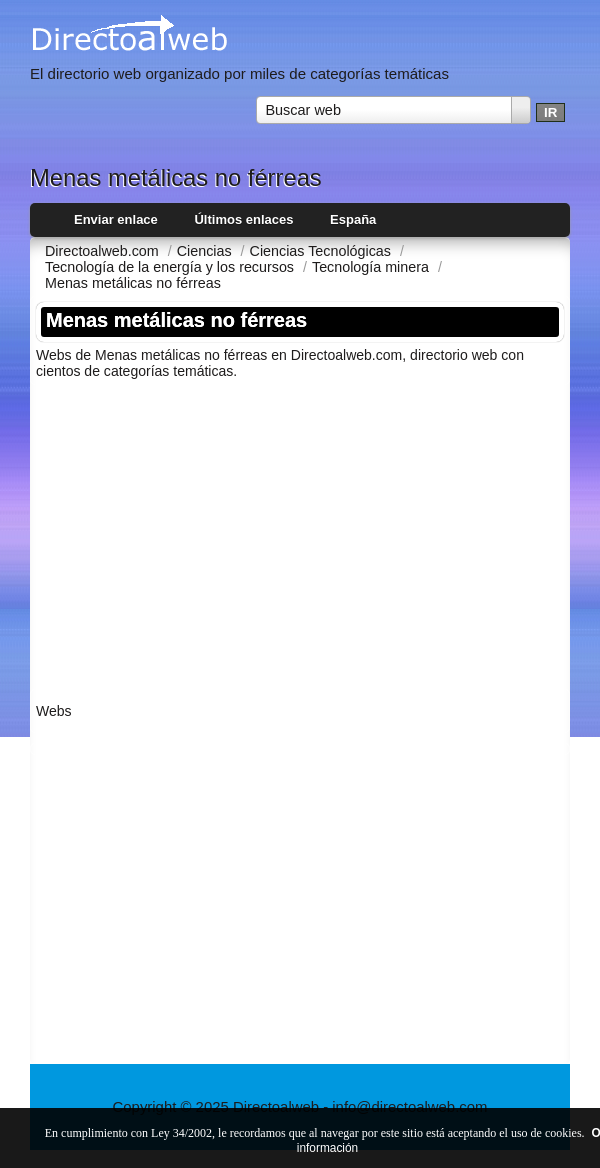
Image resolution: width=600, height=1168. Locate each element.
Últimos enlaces (243, 219)
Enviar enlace (116, 219)
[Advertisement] (300, 535)
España (353, 219)
